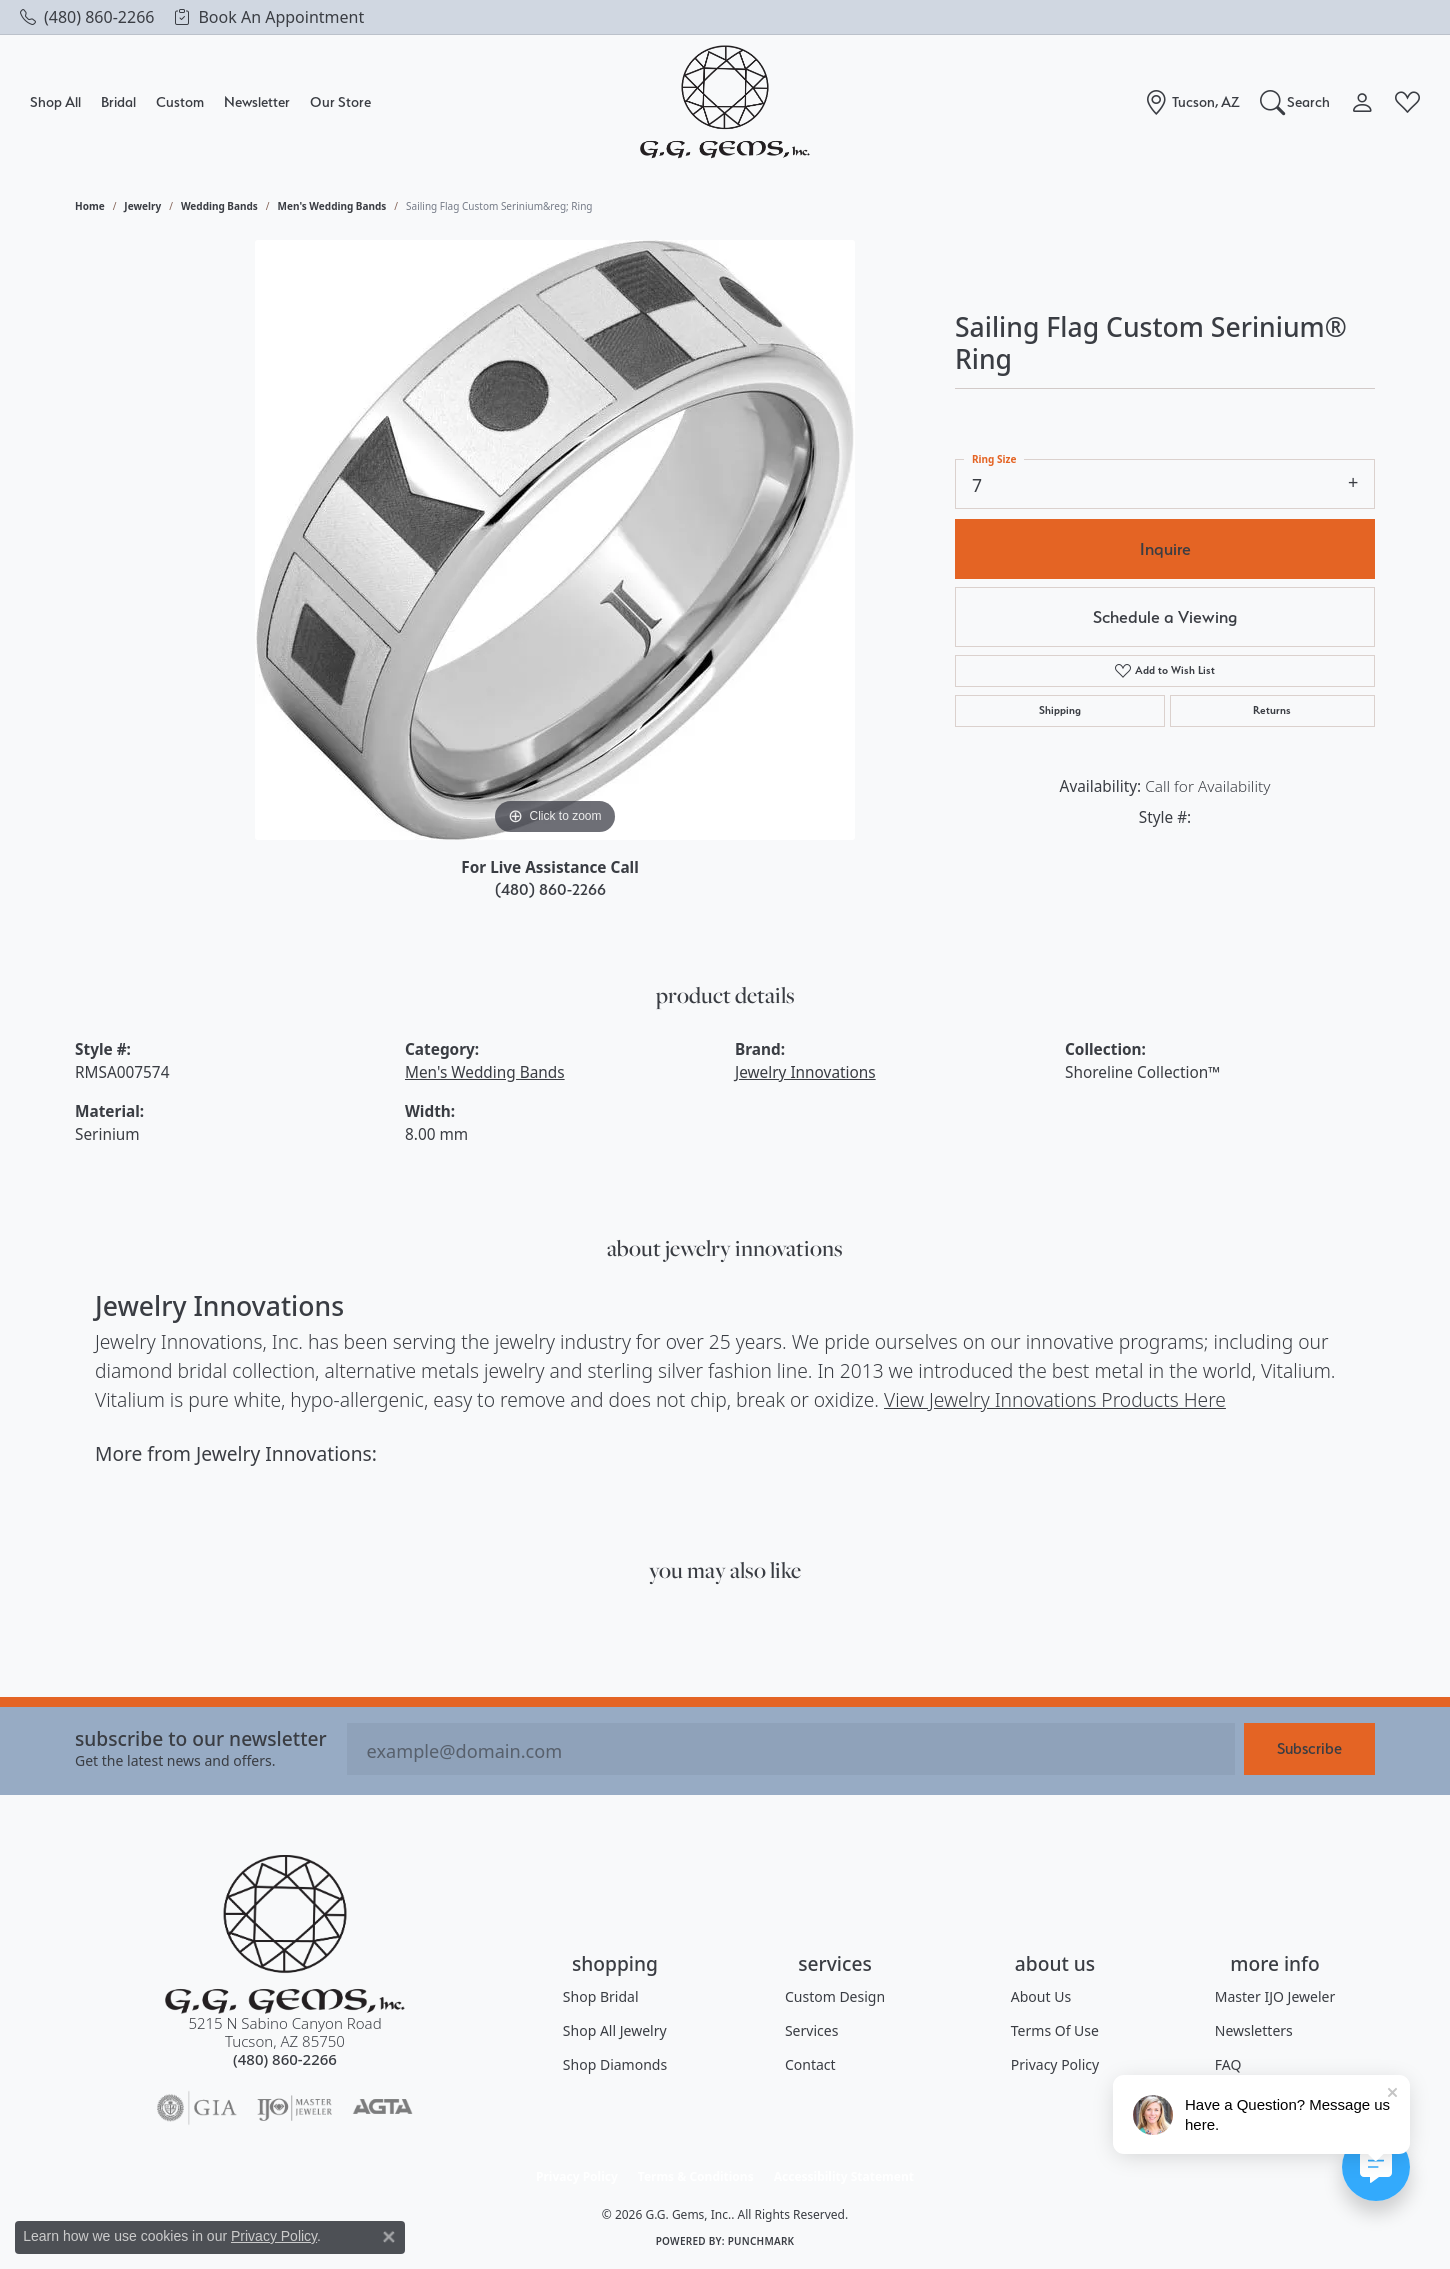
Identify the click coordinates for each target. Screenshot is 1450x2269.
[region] (555, 540)
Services (811, 2030)
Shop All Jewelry (615, 2030)
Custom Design (835, 1996)
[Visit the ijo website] (294, 2108)
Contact (810, 2064)
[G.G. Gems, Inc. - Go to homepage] (285, 1934)
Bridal (118, 101)
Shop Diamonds (615, 2064)
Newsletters (1254, 2030)
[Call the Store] (285, 2059)
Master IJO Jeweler (1275, 1996)
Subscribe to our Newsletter (201, 1738)
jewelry (142, 206)
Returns (1272, 710)
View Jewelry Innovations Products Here (1055, 1399)
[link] (87, 17)
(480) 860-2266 (550, 889)
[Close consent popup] (389, 2237)
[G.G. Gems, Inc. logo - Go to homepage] (725, 102)
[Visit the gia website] (197, 2108)
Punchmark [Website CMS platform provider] (761, 2241)
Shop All (55, 101)
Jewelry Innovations (805, 1072)
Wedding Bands (219, 206)
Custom (180, 101)
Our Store (340, 101)
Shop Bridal (601, 1996)
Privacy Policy (1055, 2064)
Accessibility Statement (844, 2176)
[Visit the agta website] (382, 2108)
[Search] (1295, 102)
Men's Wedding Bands (332, 206)
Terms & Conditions (696, 2176)
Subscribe (1309, 1748)
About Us (1041, 1996)
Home (90, 206)
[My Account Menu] (1362, 102)
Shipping (1060, 710)
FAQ (1228, 2064)
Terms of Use (1055, 2030)
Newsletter (257, 101)
